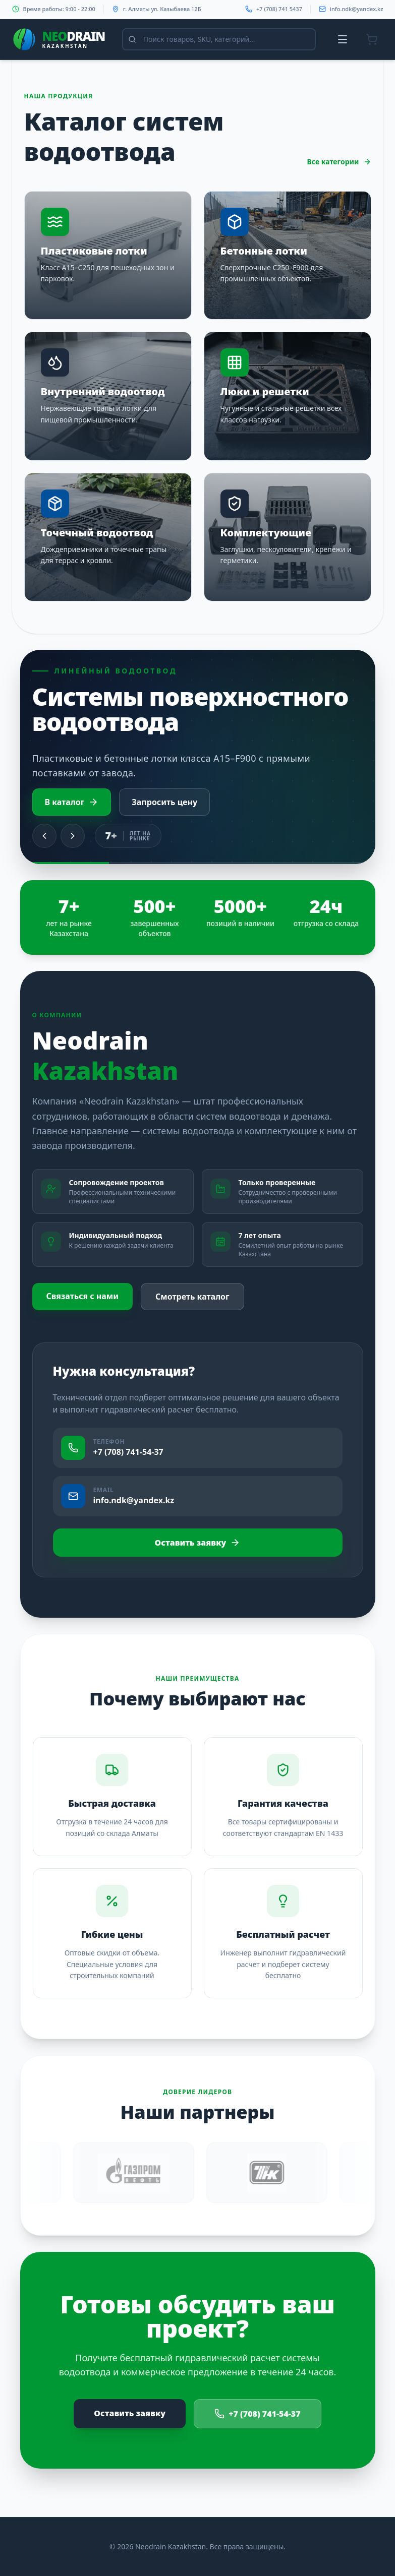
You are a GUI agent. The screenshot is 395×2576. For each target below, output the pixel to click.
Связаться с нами (82, 1296)
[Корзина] (372, 39)
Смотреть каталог (192, 1296)
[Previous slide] (44, 836)
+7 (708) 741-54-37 (257, 2413)
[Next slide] (73, 836)
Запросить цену (164, 802)
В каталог (72, 802)
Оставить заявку (198, 1542)
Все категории (339, 161)
